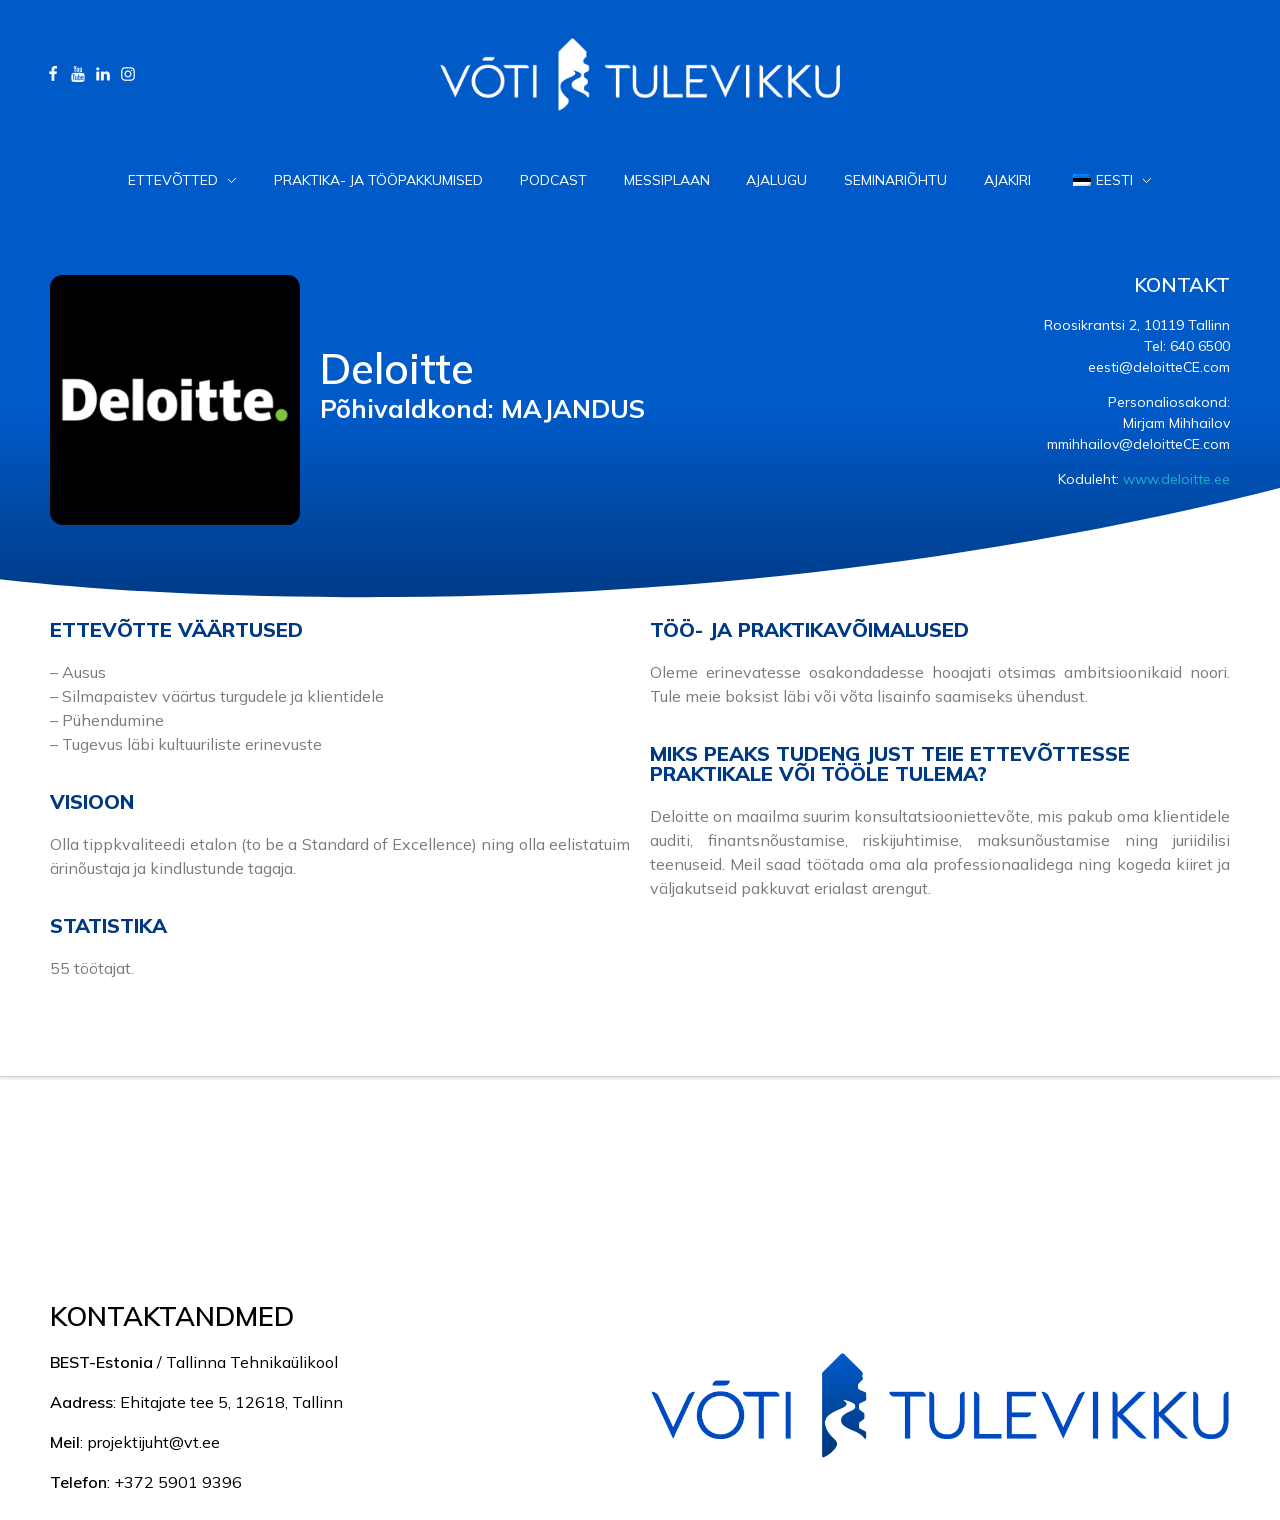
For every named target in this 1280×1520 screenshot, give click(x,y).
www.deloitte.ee (1176, 479)
